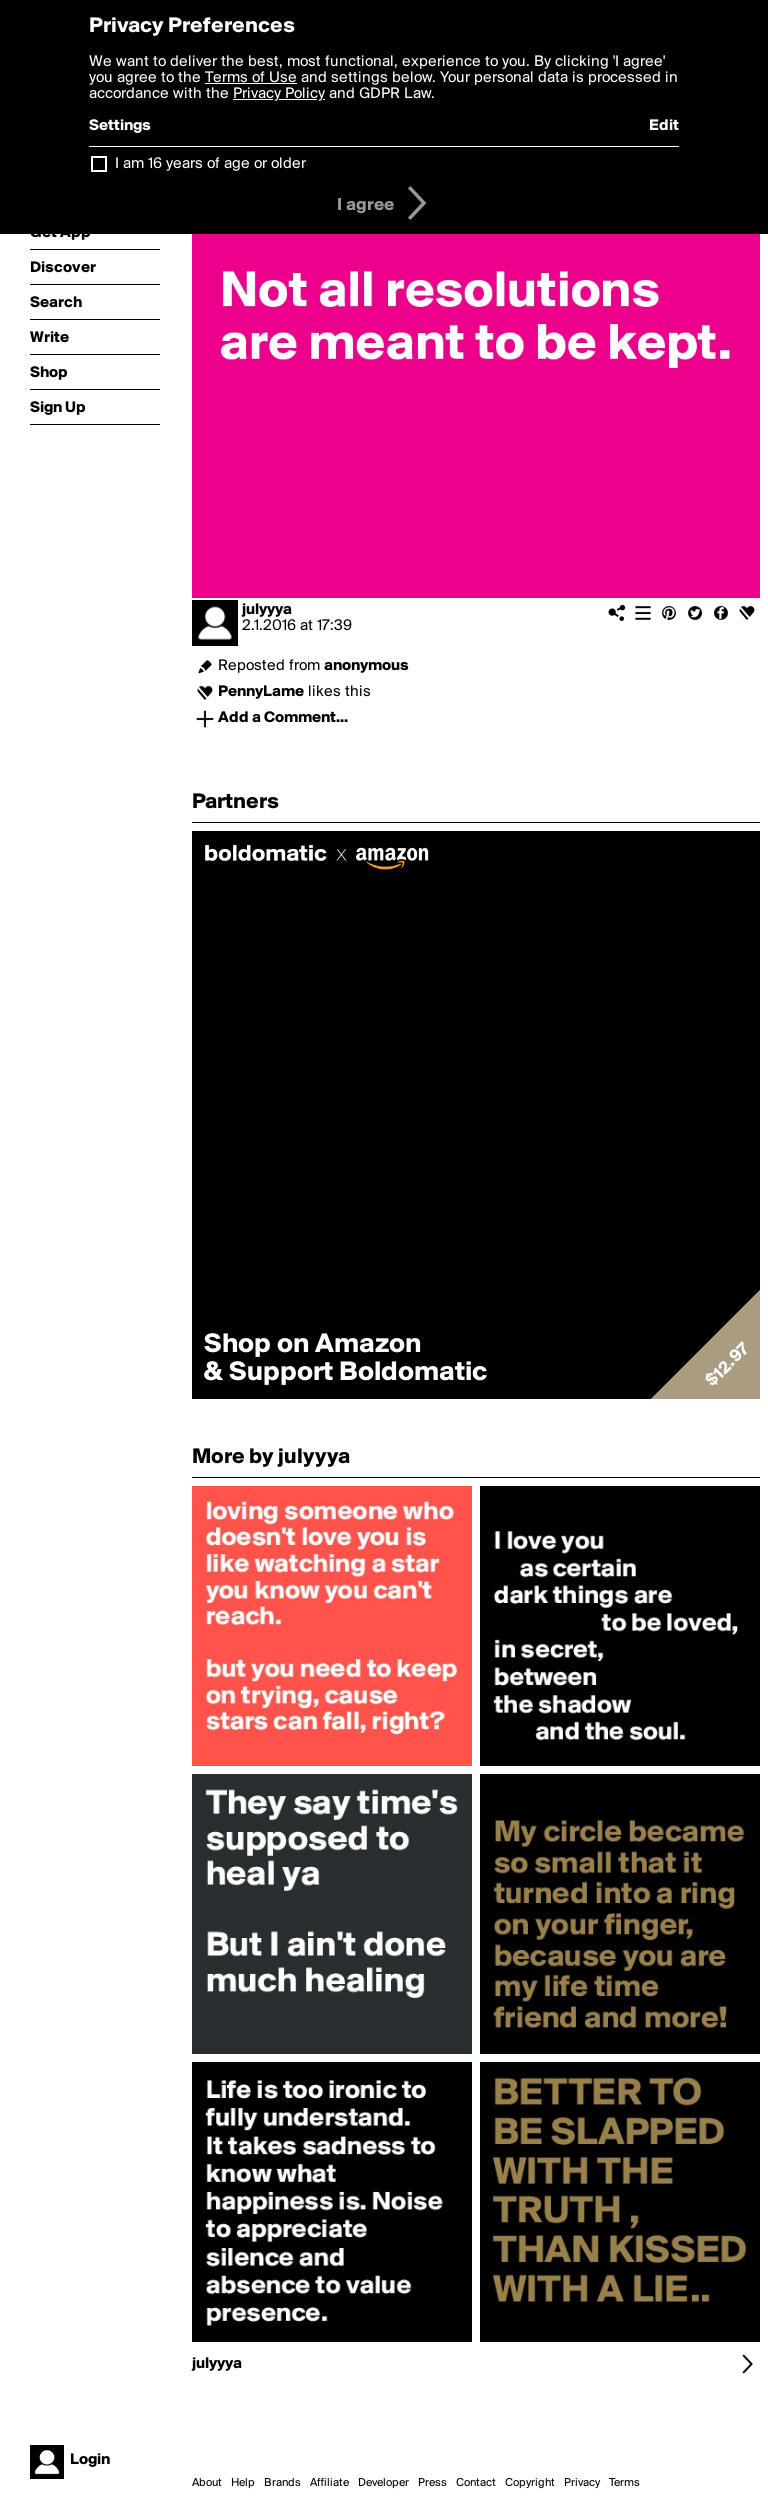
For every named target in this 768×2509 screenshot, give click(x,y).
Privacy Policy (279, 94)
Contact (476, 2483)
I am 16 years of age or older (210, 164)
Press (432, 2483)
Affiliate (329, 2483)
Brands (282, 2483)
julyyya (267, 610)
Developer (383, 2483)
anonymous (366, 666)
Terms (624, 2483)
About (207, 2483)
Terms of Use (251, 78)
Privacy (582, 2483)
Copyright (530, 2483)
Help (243, 2483)
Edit (664, 126)
